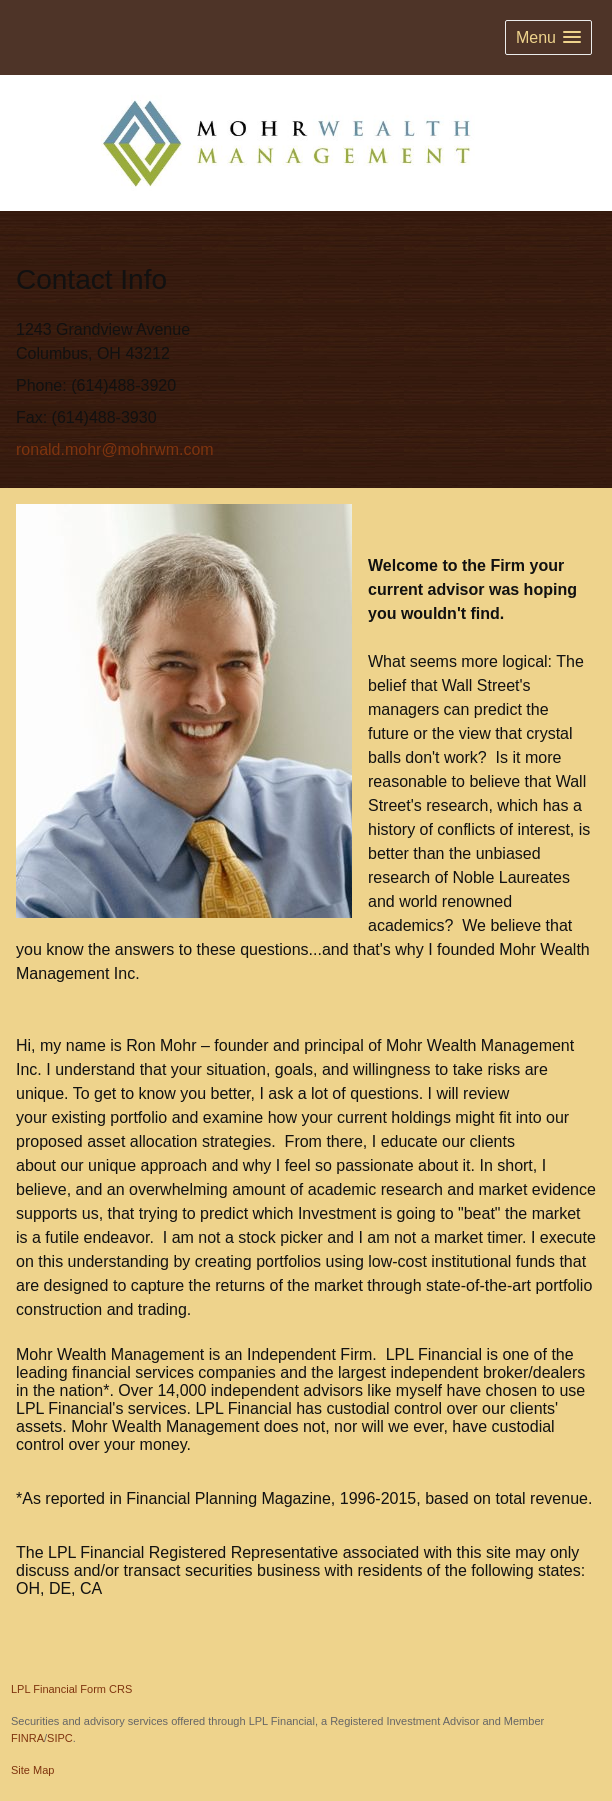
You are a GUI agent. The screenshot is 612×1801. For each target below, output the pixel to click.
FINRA (27, 1738)
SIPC (60, 1738)
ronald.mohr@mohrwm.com (115, 449)
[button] (548, 37)
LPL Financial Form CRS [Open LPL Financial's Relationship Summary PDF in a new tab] (71, 1689)
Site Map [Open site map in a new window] (32, 1770)
